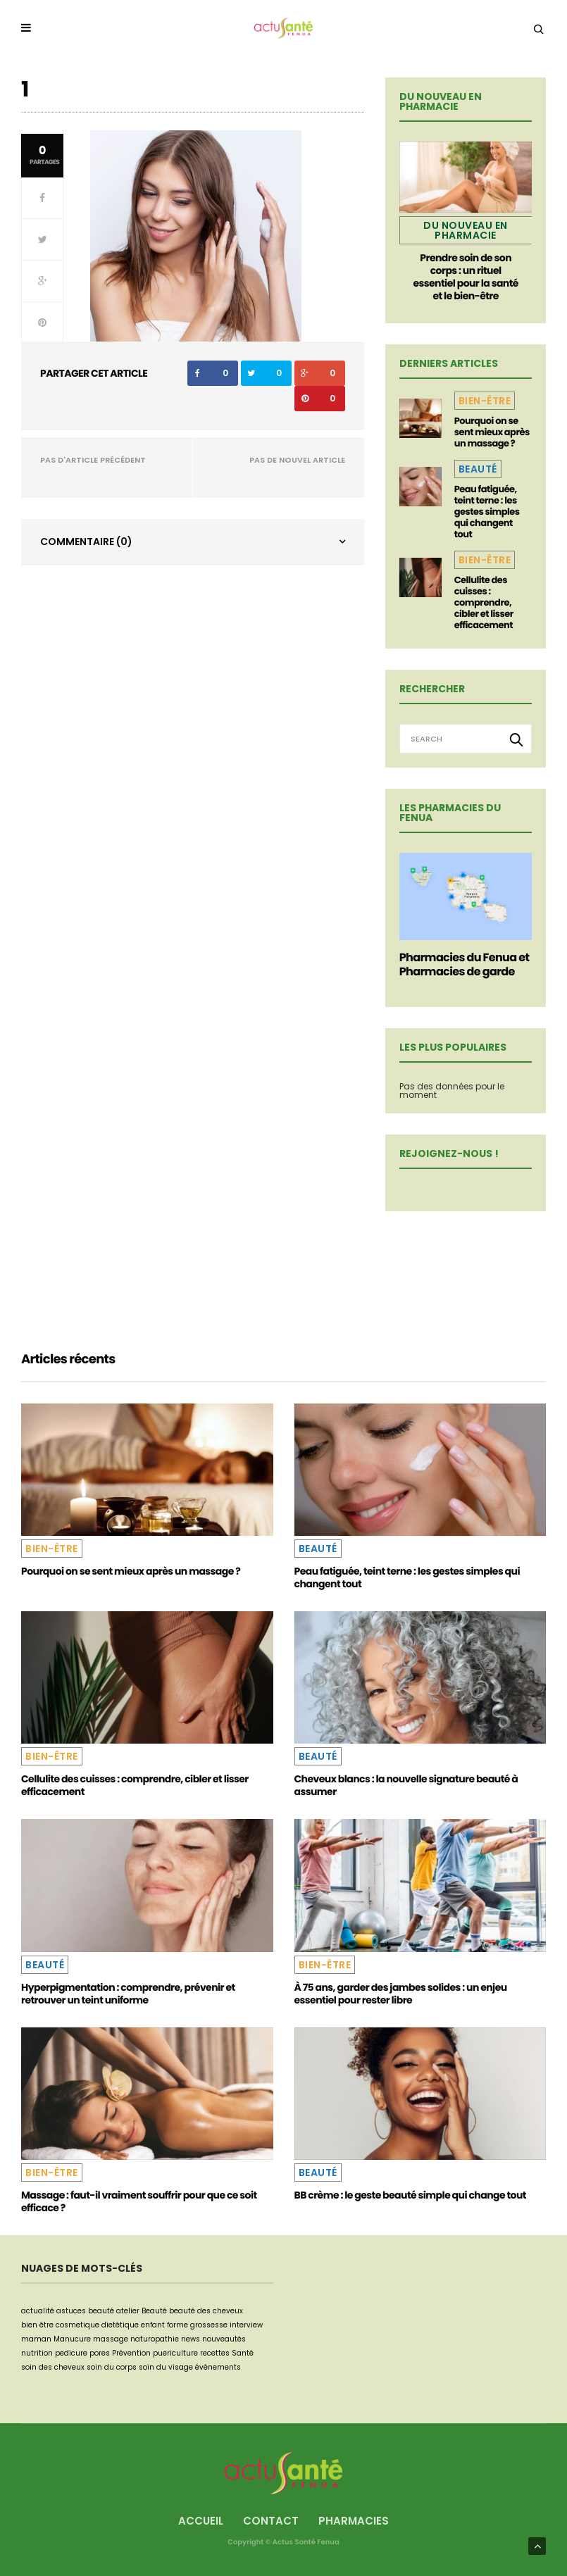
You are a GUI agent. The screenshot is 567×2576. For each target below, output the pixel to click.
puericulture (175, 2353)
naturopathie (154, 2339)
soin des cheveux (53, 2367)
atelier (127, 2311)
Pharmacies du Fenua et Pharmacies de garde (464, 964)
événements (218, 2367)
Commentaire (86, 541)
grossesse (209, 2325)
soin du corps (112, 2367)
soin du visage (166, 2367)
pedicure (71, 2353)
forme (177, 2325)
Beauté (478, 469)
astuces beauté (85, 2311)
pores (99, 2353)
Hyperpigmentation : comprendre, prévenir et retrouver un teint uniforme (128, 1993)
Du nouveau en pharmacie (465, 230)
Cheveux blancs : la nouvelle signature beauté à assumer (406, 1785)
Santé (243, 2353)
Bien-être (485, 401)
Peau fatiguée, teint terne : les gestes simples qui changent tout (487, 511)
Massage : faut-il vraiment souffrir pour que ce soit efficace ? (139, 2201)
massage (110, 2339)
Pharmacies (353, 2520)
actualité (37, 2311)
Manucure (72, 2339)
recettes (215, 2353)
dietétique (120, 2325)
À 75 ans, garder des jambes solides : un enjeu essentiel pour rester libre (400, 1993)
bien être (37, 2325)
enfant (153, 2325)
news (190, 2339)
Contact (271, 2520)
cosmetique (77, 2325)
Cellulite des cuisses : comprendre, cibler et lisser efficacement (483, 602)
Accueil (200, 2520)
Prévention (131, 2353)
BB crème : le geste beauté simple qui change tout (410, 2195)
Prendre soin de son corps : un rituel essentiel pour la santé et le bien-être (465, 277)
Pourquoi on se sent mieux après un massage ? (492, 432)
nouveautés (224, 2339)
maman (36, 2339)
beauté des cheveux (206, 2311)
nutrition (37, 2353)
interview (246, 2325)
